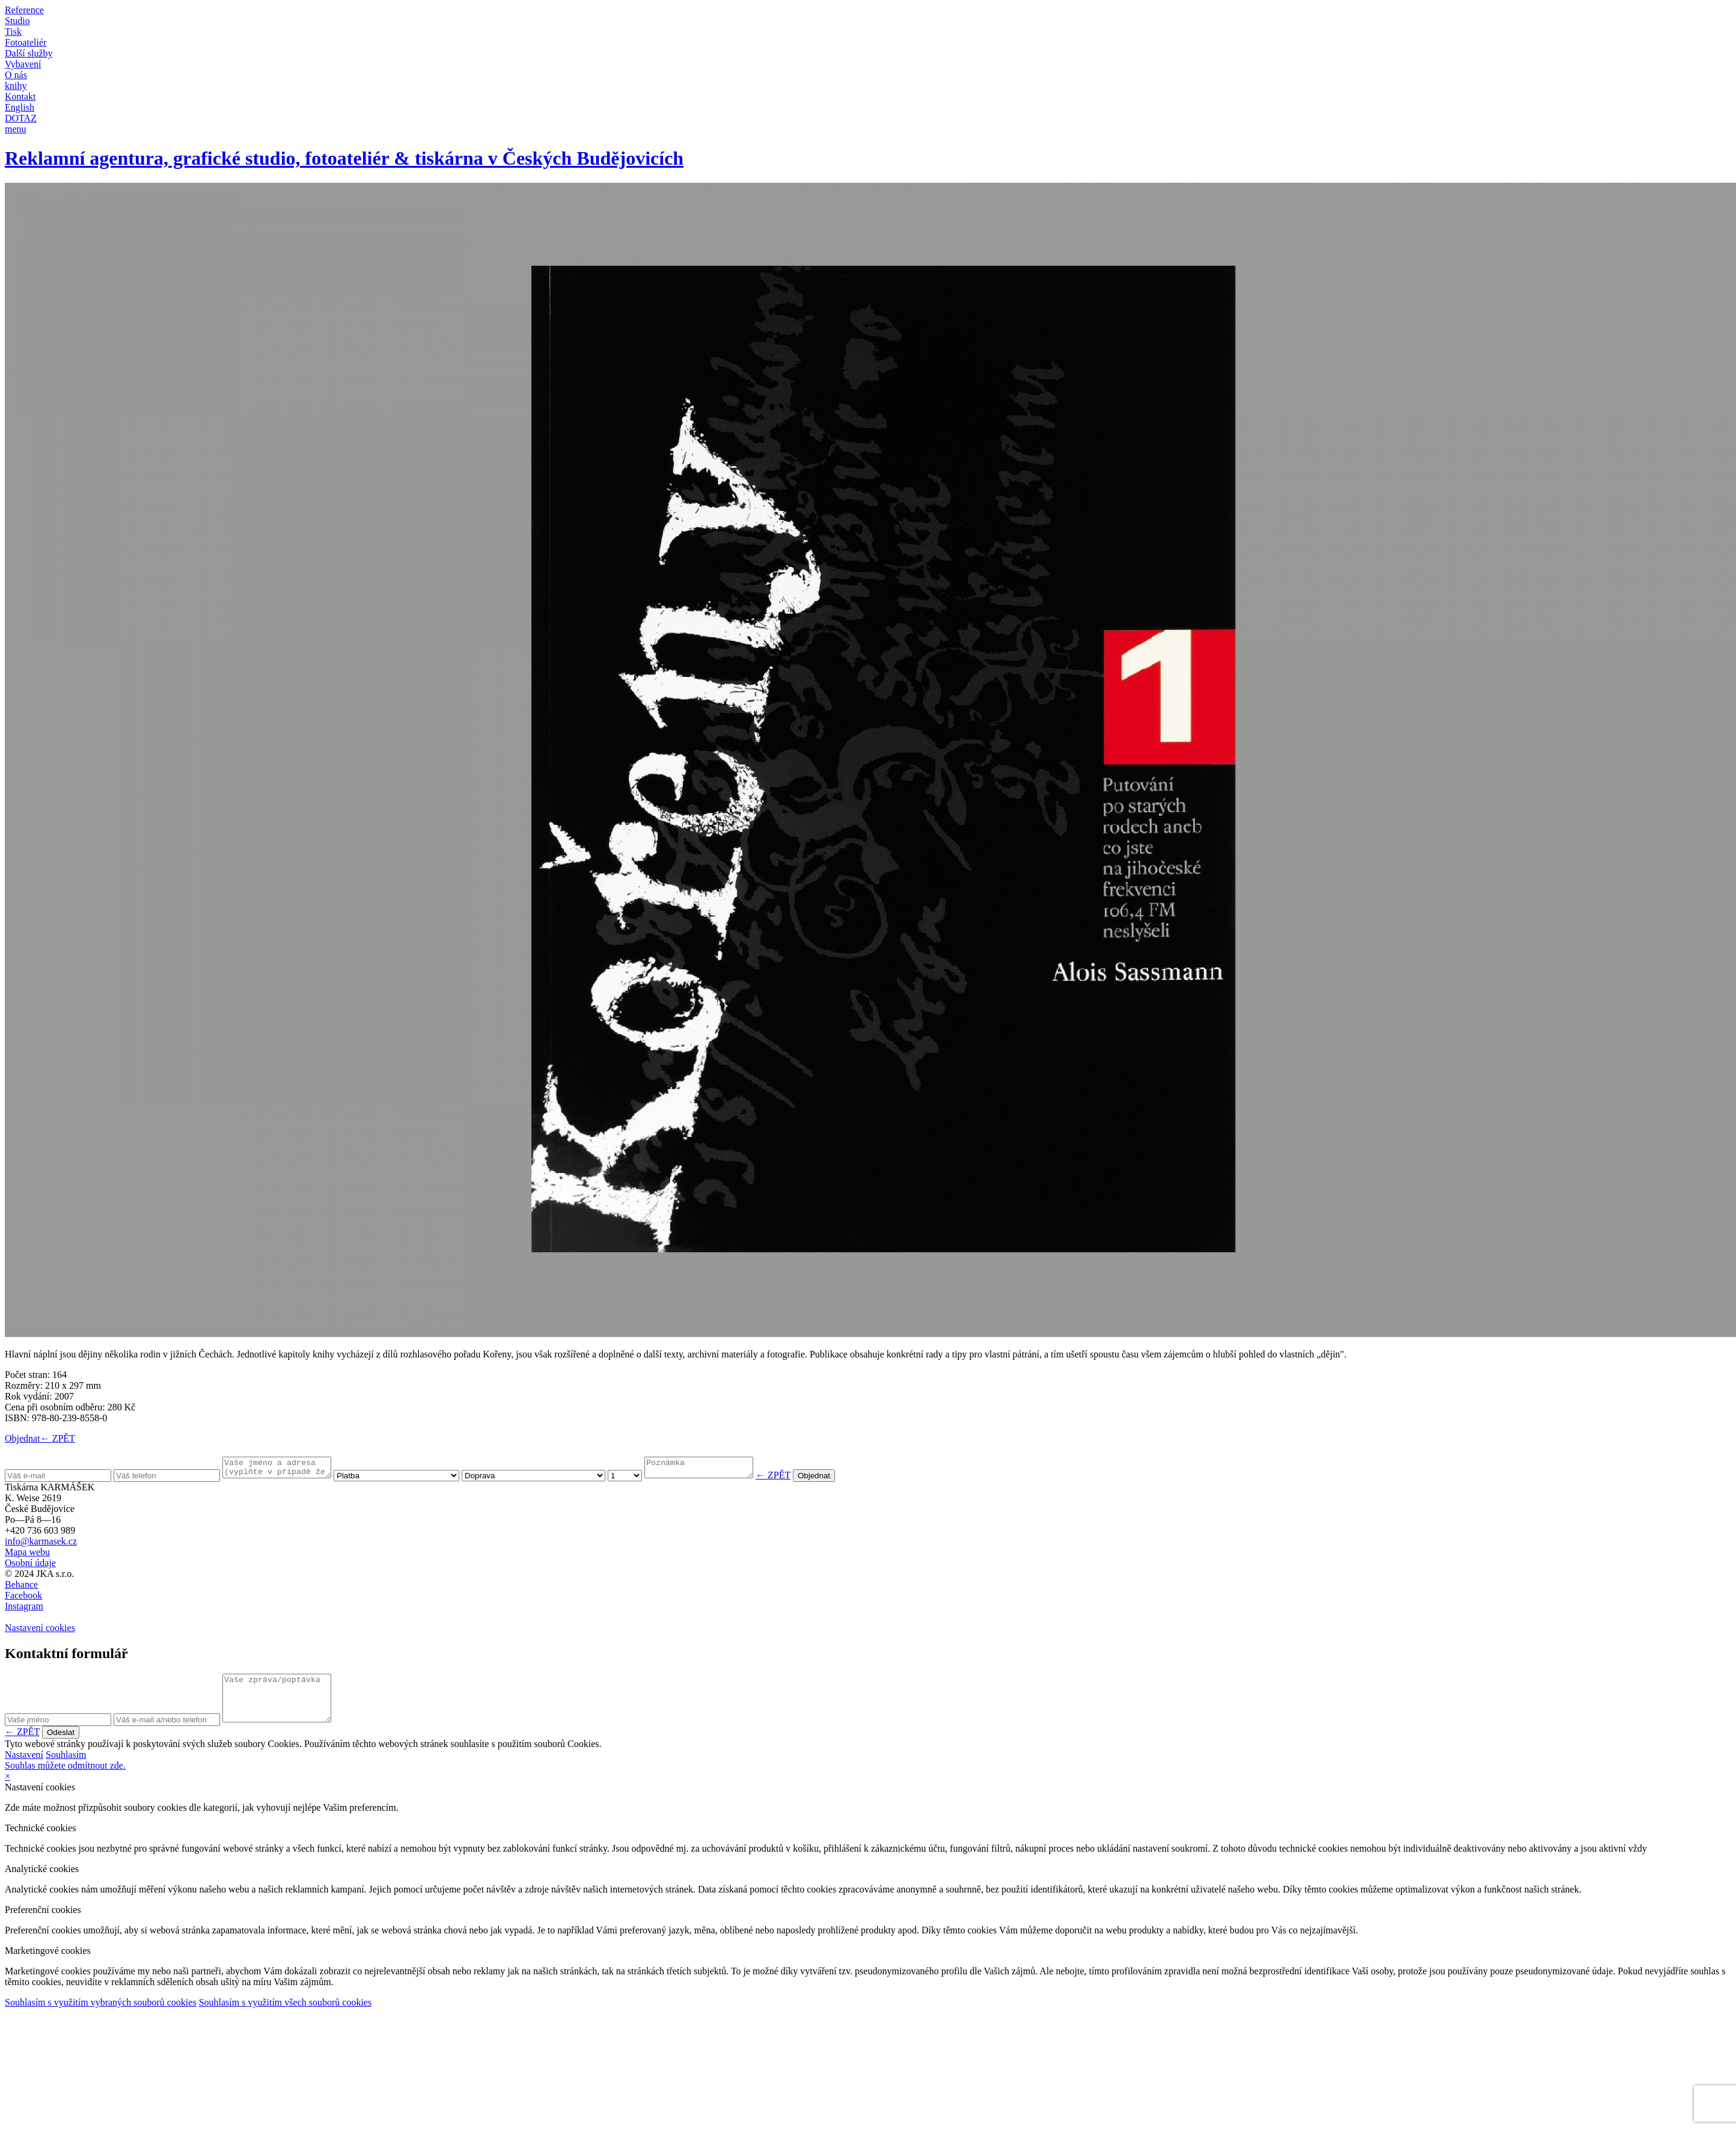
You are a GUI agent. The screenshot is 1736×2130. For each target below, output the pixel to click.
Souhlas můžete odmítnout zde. (65, 1778)
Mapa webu (27, 1555)
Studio (17, 21)
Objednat (22, 1438)
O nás (16, 75)
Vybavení (23, 64)
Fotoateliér (25, 42)
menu (15, 129)
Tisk (13, 31)
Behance (21, 1588)
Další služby (29, 53)
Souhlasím (66, 1767)
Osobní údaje (30, 1566)
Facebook (23, 1599)
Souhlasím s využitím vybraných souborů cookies (101, 2015)
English (19, 107)
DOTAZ (21, 118)
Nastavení (24, 1767)
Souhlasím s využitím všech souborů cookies (285, 2015)
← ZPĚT (57, 1438)
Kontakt (20, 96)
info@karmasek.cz (41, 1545)
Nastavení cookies (40, 1631)
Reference (24, 10)
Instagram (24, 1610)
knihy (15, 86)
